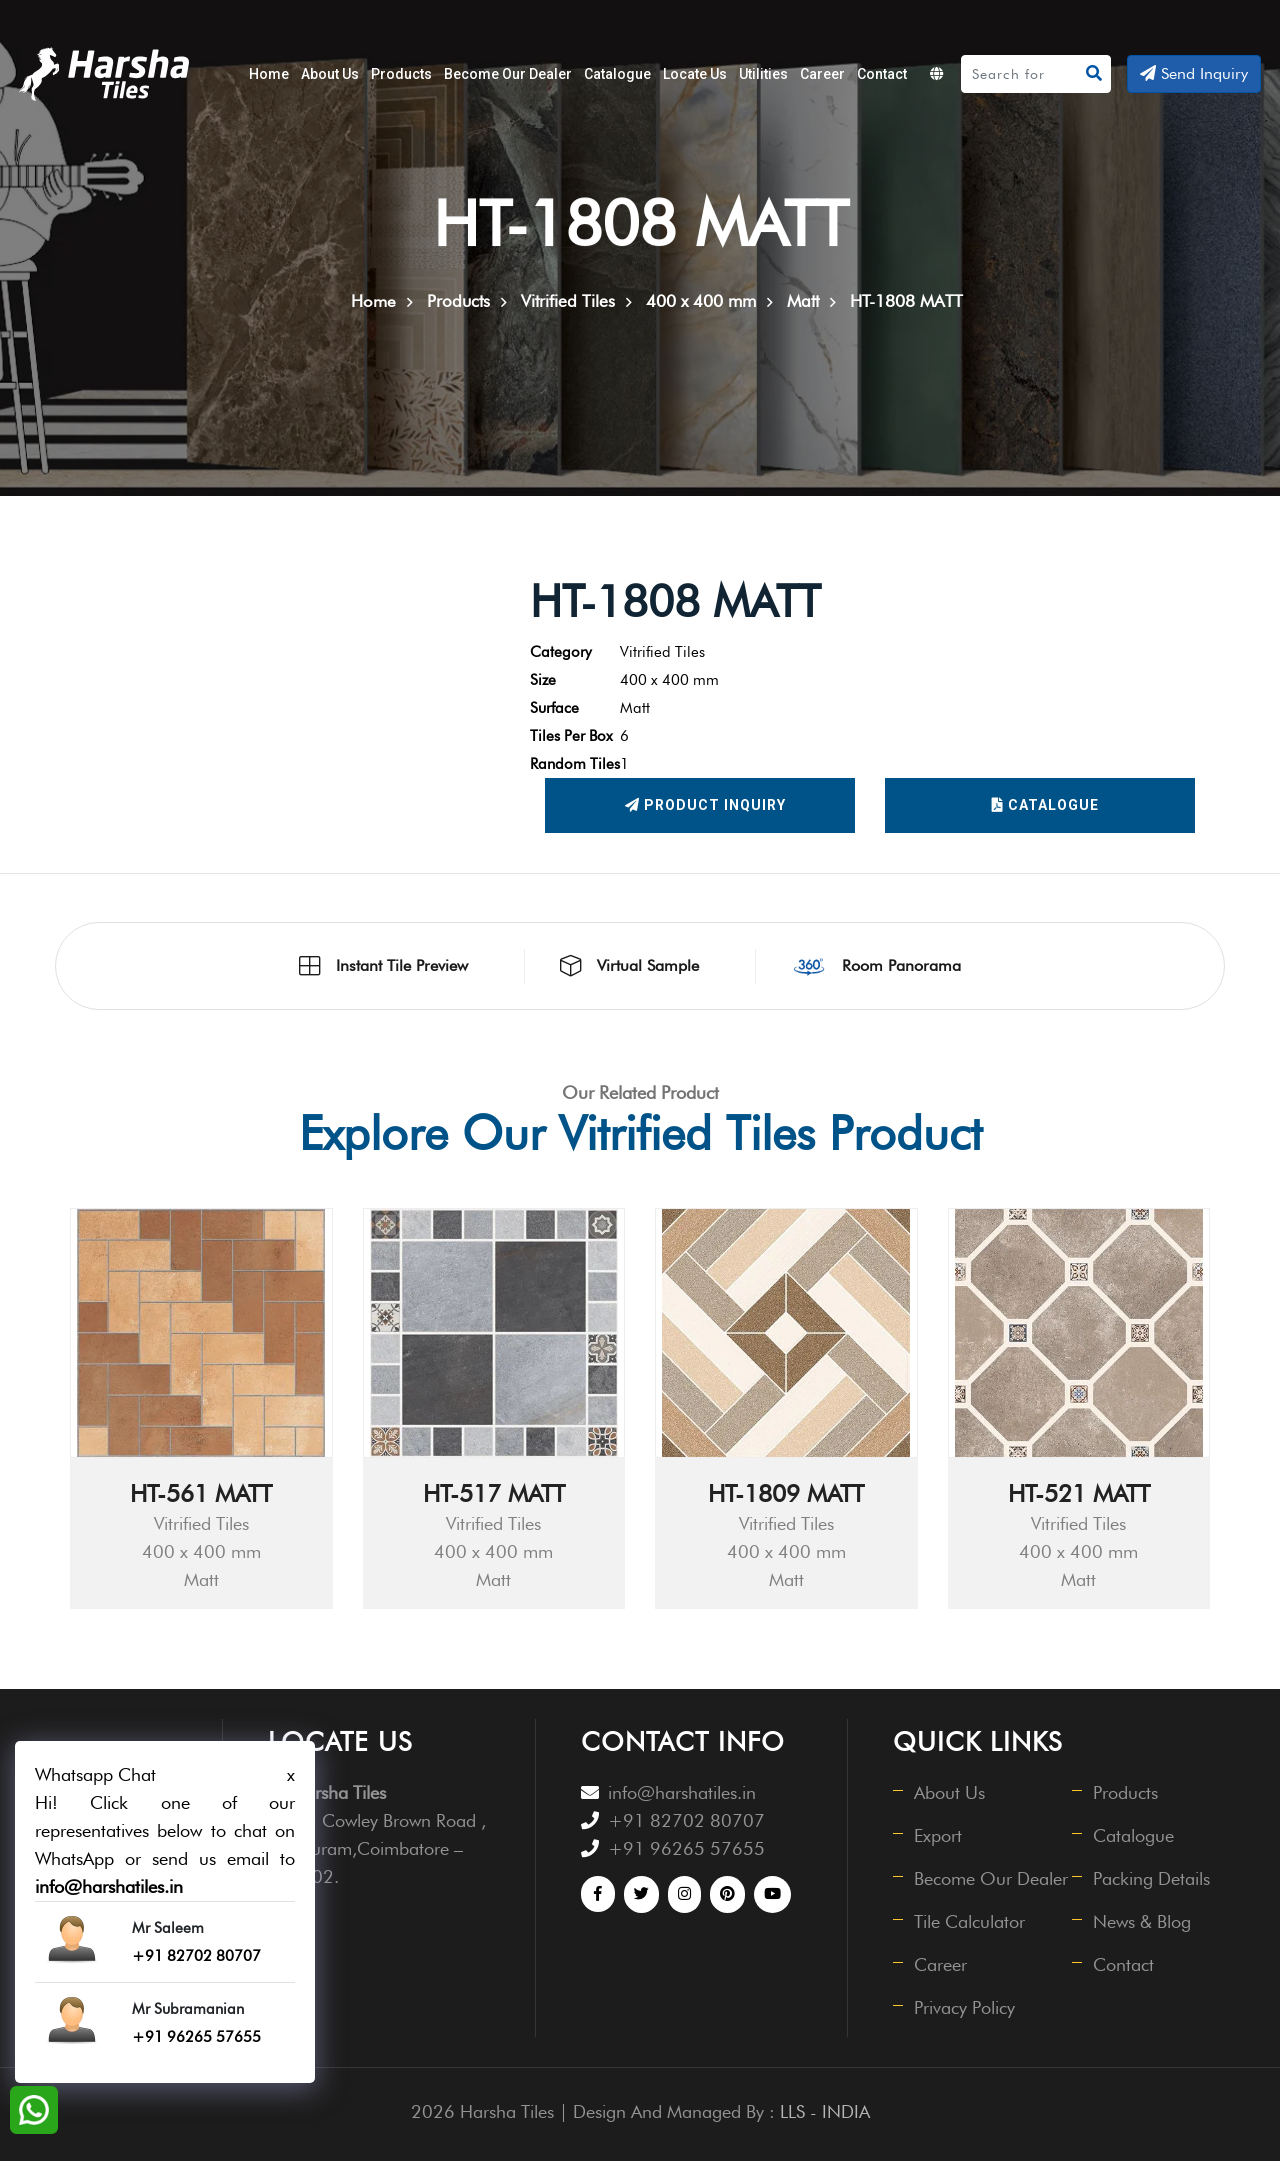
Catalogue (617, 74)
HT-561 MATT (201, 1496)
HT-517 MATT (494, 1496)
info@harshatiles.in (682, 1795)
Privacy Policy (965, 2010)
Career (822, 74)
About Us (330, 74)
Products (401, 74)
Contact (882, 74)
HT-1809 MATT (786, 1496)
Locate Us (695, 74)
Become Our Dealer (508, 74)
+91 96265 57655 (686, 1851)
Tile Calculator (970, 1924)
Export (939, 1838)
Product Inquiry (705, 809)
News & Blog (1143, 1924)
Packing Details (1152, 1881)
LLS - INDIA (825, 2114)
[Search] (1021, 74)
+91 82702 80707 (686, 1823)
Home (269, 74)
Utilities (763, 74)
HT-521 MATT (1079, 1496)
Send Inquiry (1194, 73)
